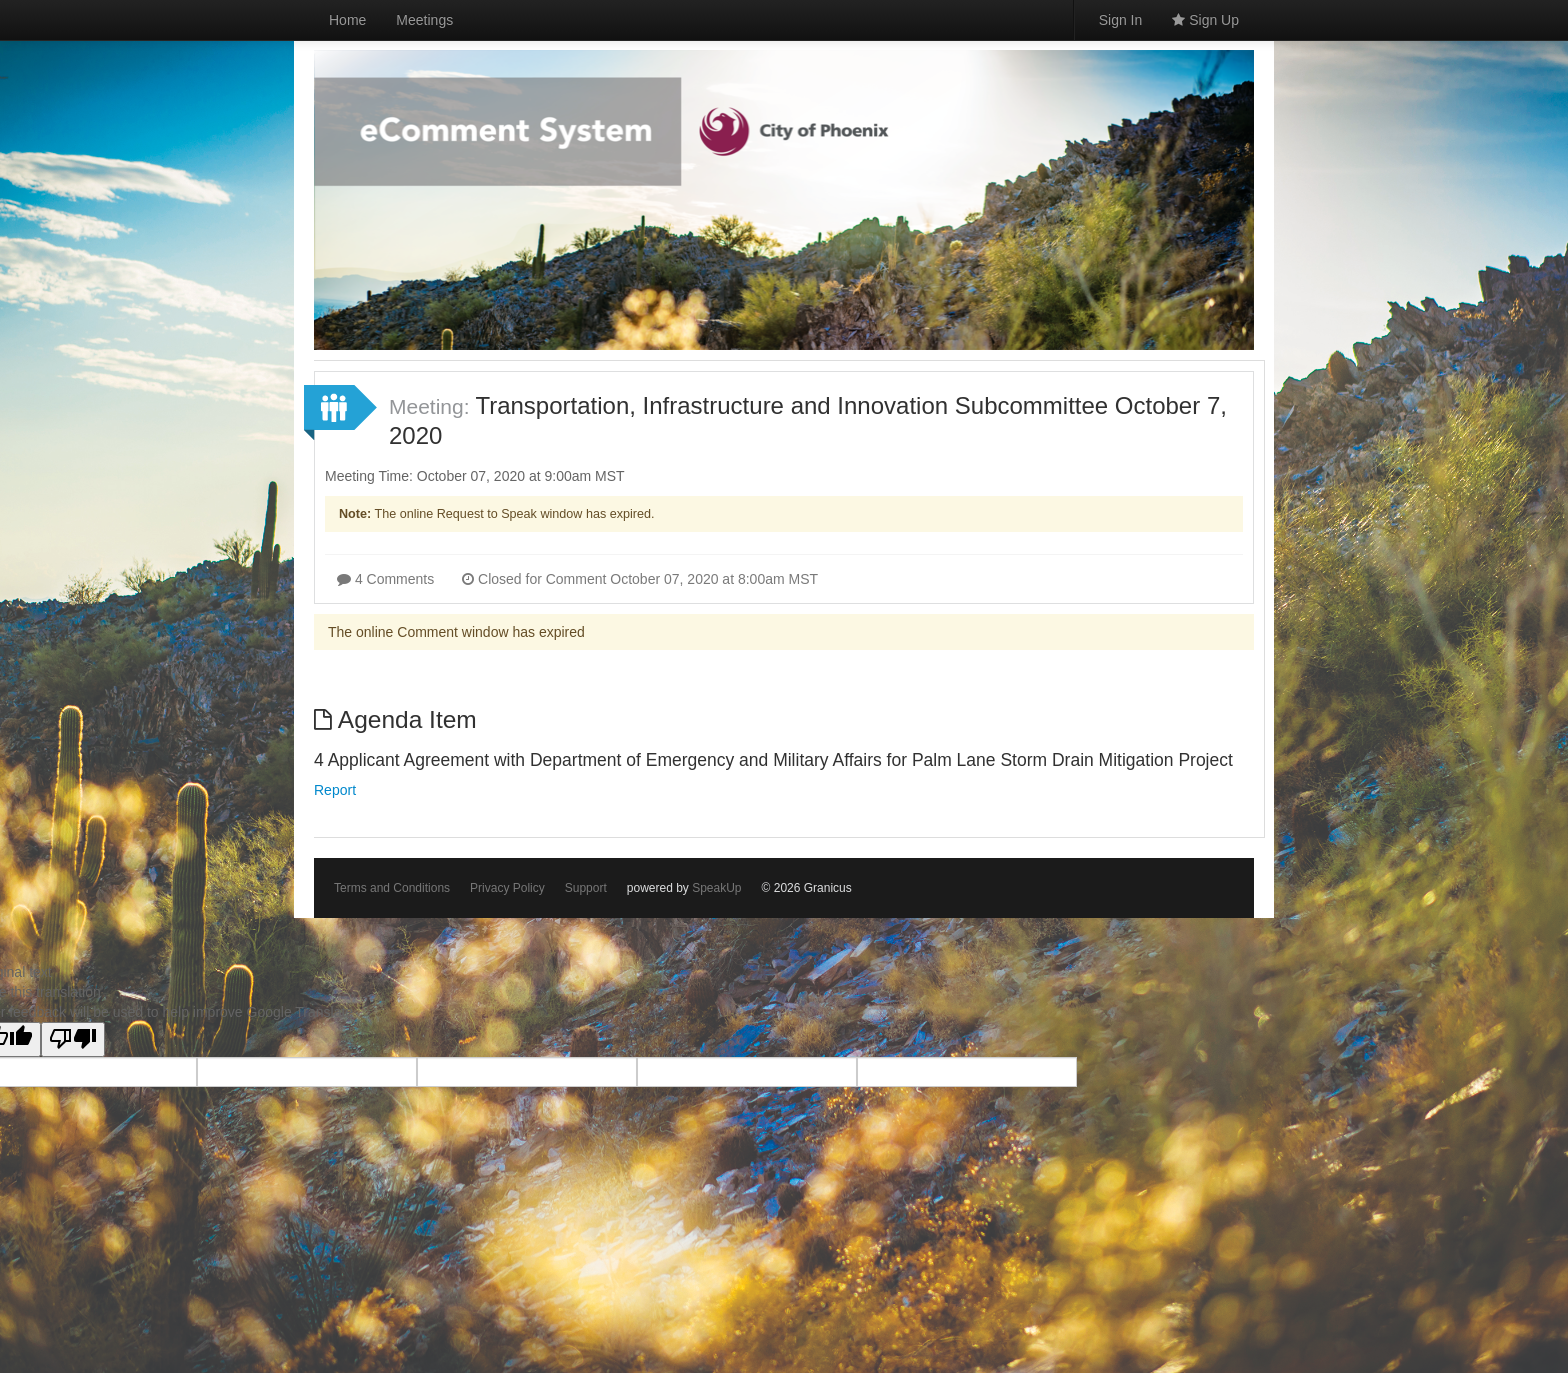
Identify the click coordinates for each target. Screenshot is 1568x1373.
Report (335, 790)
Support (586, 888)
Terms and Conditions (392, 888)
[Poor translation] (73, 1039)
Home (347, 20)
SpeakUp (716, 888)
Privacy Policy (507, 888)
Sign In (1121, 20)
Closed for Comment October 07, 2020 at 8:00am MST (640, 579)
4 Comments (385, 579)
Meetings (424, 20)
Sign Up (1205, 20)
